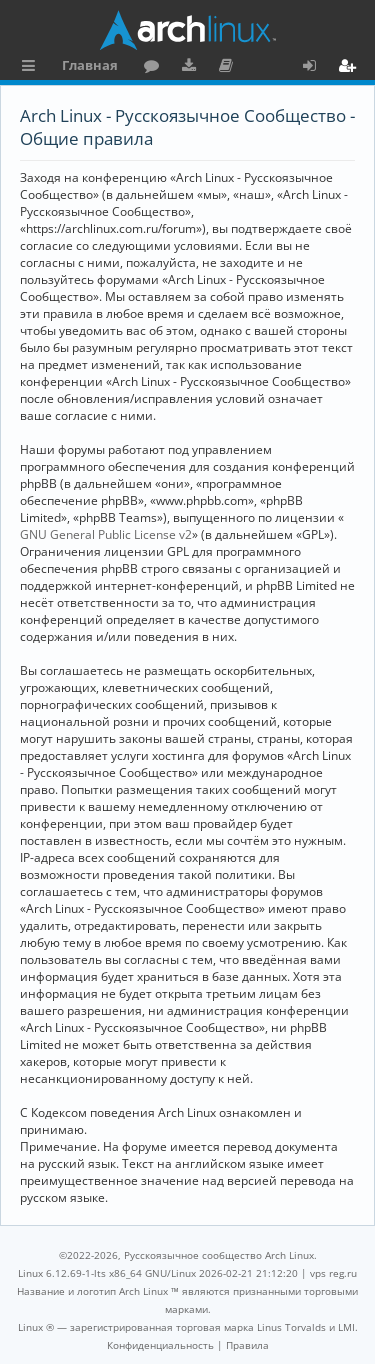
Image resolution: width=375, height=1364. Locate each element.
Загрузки (192, 68)
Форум (155, 68)
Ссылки (32, 68)
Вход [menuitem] (316, 68)
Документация (229, 68)
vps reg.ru (333, 1273)
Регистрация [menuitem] (351, 68)
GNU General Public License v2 (106, 534)
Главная (90, 65)
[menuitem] (160, 1345)
